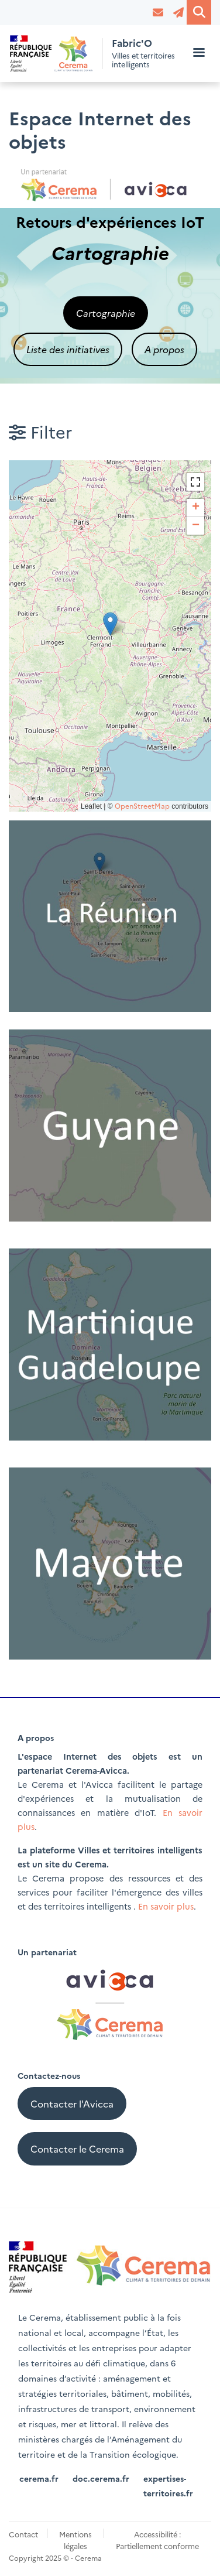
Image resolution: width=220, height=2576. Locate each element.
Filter (40, 431)
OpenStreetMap (142, 805)
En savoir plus (166, 1906)
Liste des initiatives (67, 349)
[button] (110, 624)
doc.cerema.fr (101, 2478)
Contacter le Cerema (77, 2148)
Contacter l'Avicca (72, 2103)
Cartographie (105, 312)
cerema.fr (39, 2478)
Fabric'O (132, 43)
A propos (164, 349)
